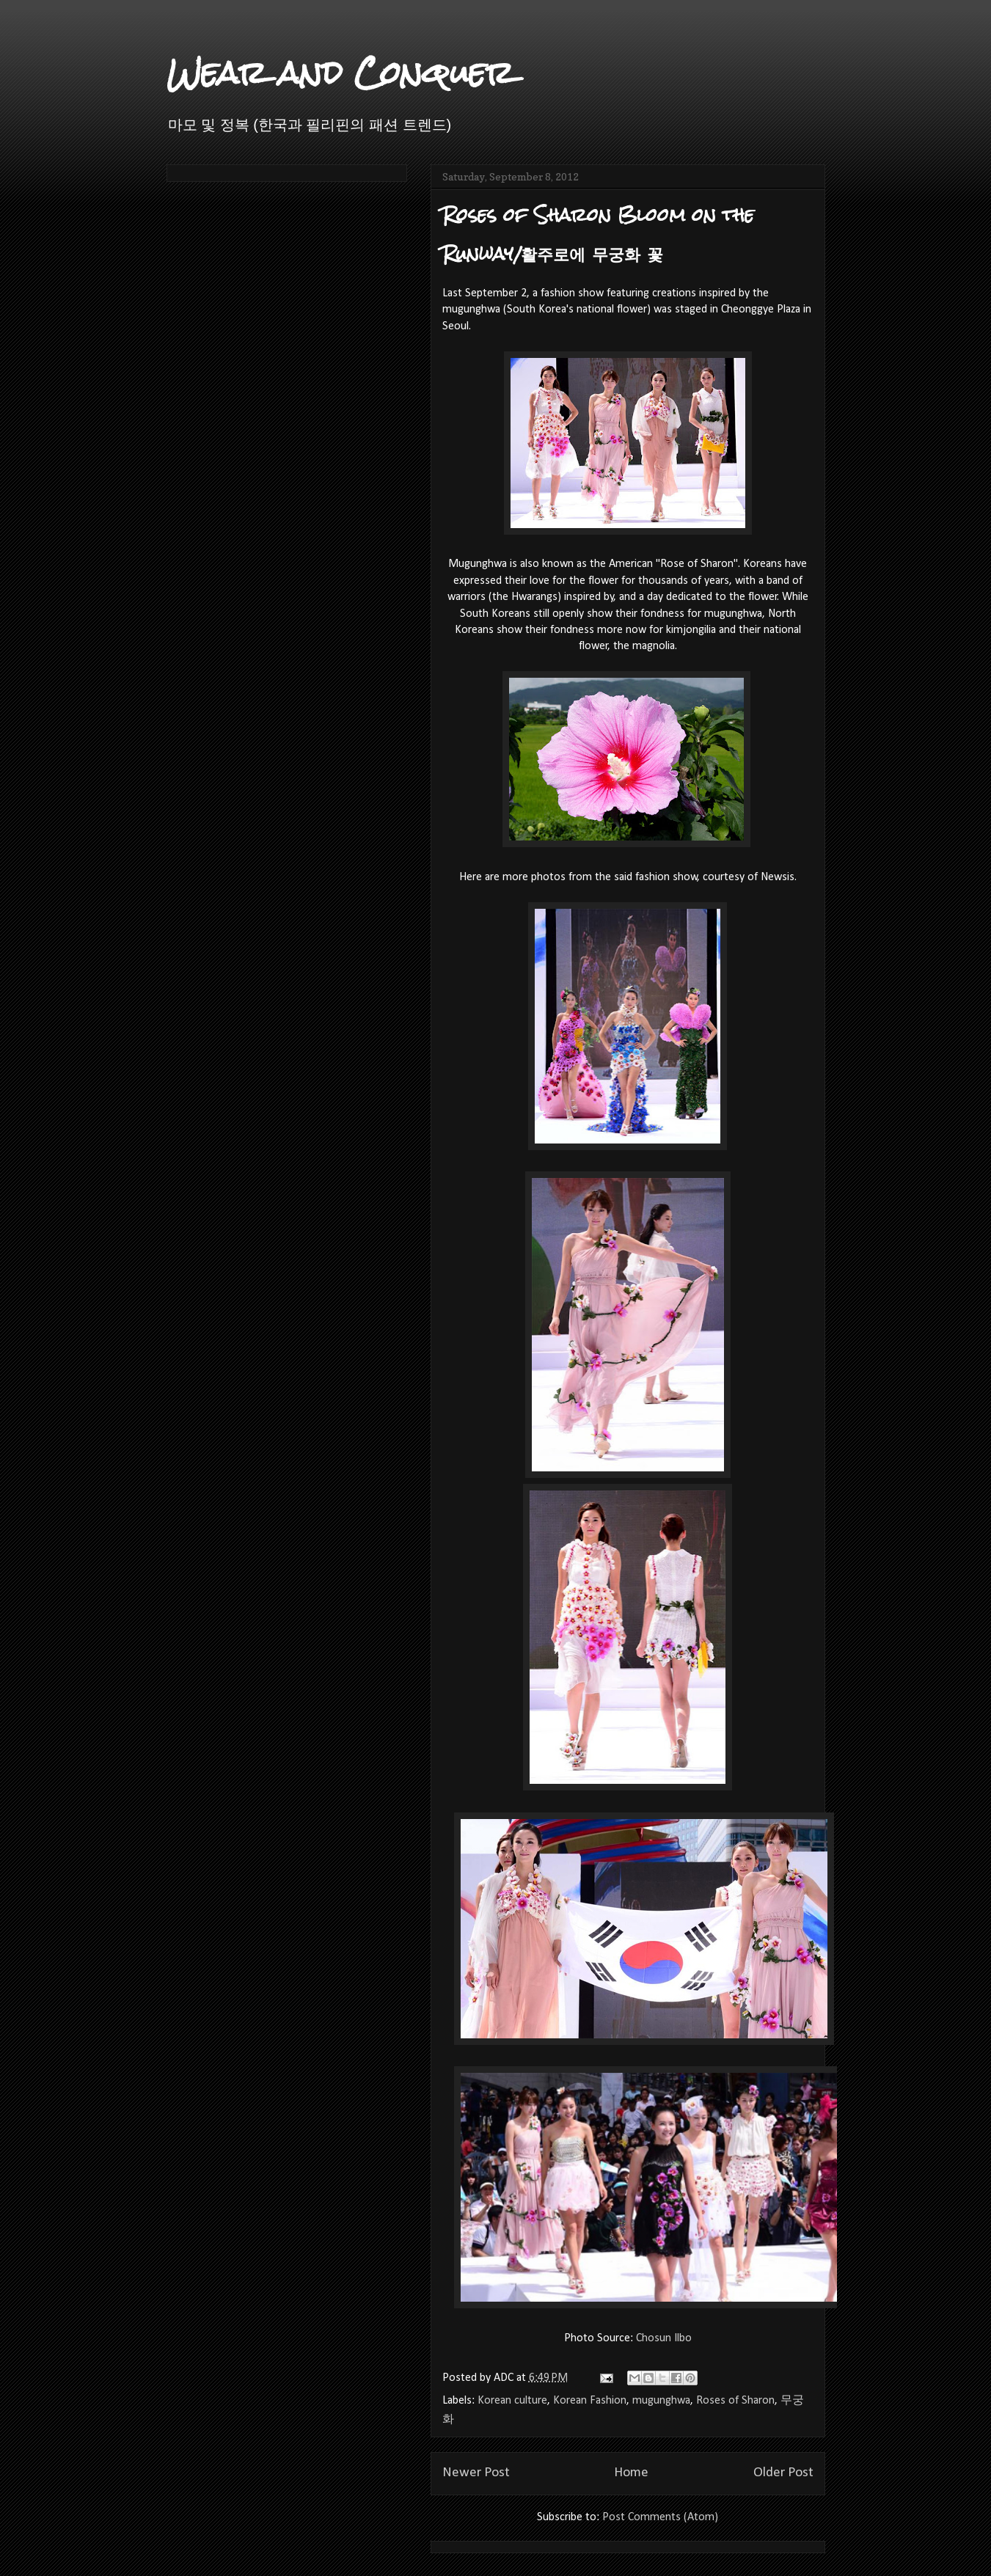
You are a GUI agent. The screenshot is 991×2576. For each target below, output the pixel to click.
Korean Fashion (589, 2401)
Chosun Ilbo (664, 2338)
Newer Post (476, 2473)
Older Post (783, 2473)
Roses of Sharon (735, 2401)
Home (631, 2473)
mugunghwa (661, 2401)
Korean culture (512, 2401)
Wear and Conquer (340, 72)
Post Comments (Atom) (660, 2517)
